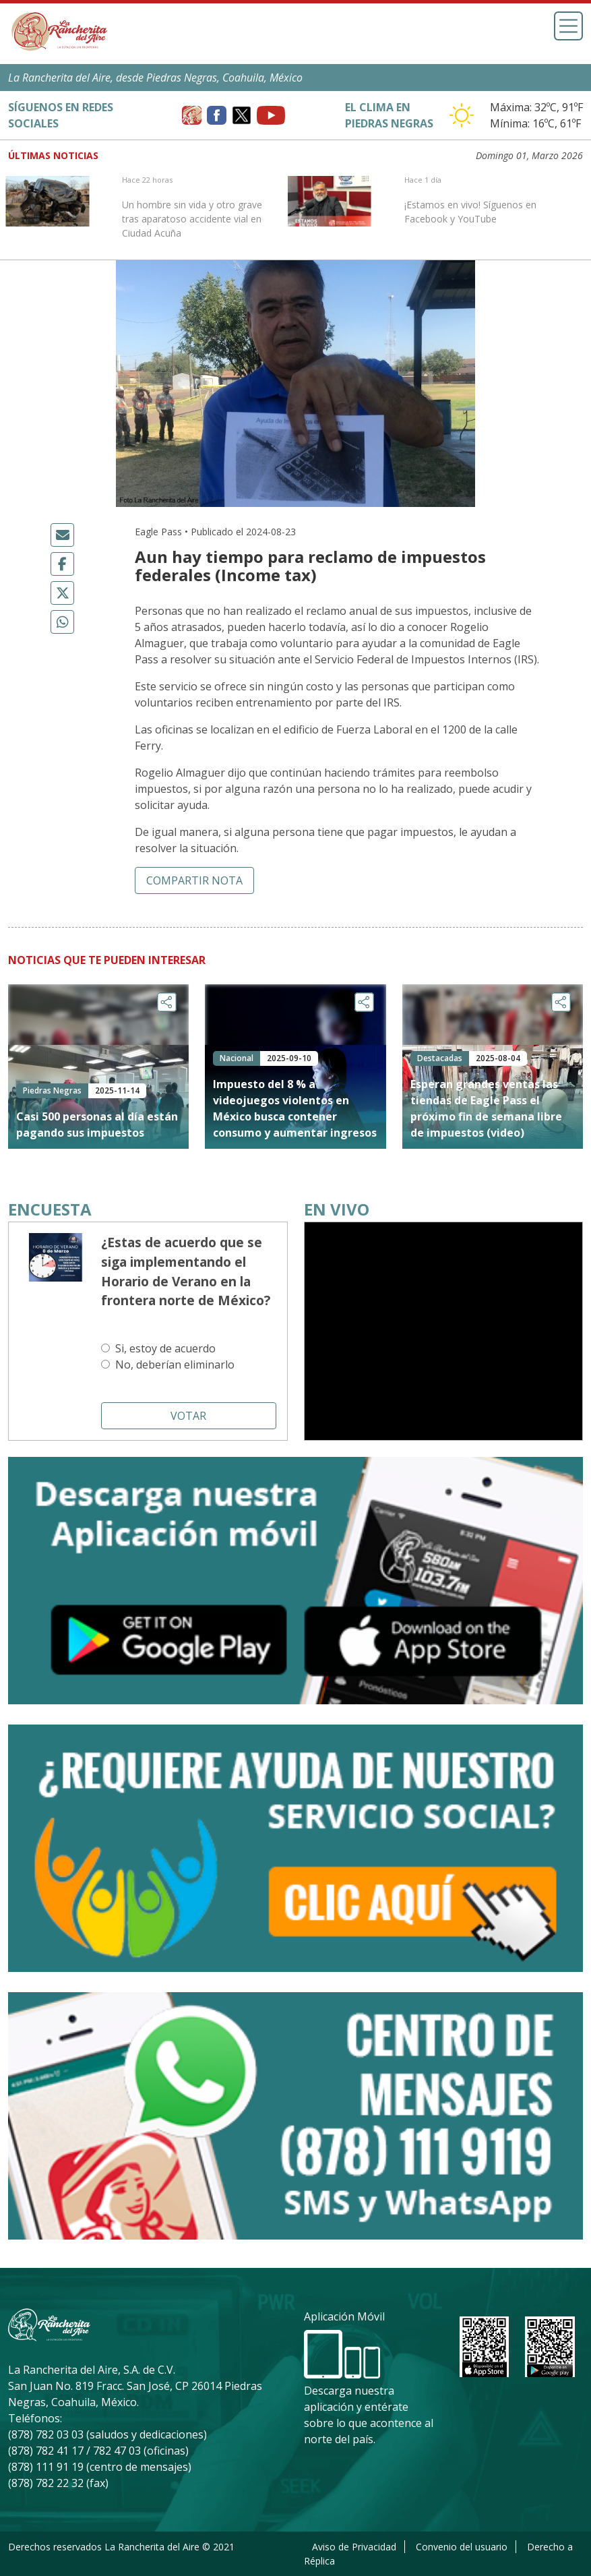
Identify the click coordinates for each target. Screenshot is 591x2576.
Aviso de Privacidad (354, 2546)
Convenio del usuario (461, 2546)
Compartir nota (194, 880)
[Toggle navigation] (568, 25)
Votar (188, 1415)
